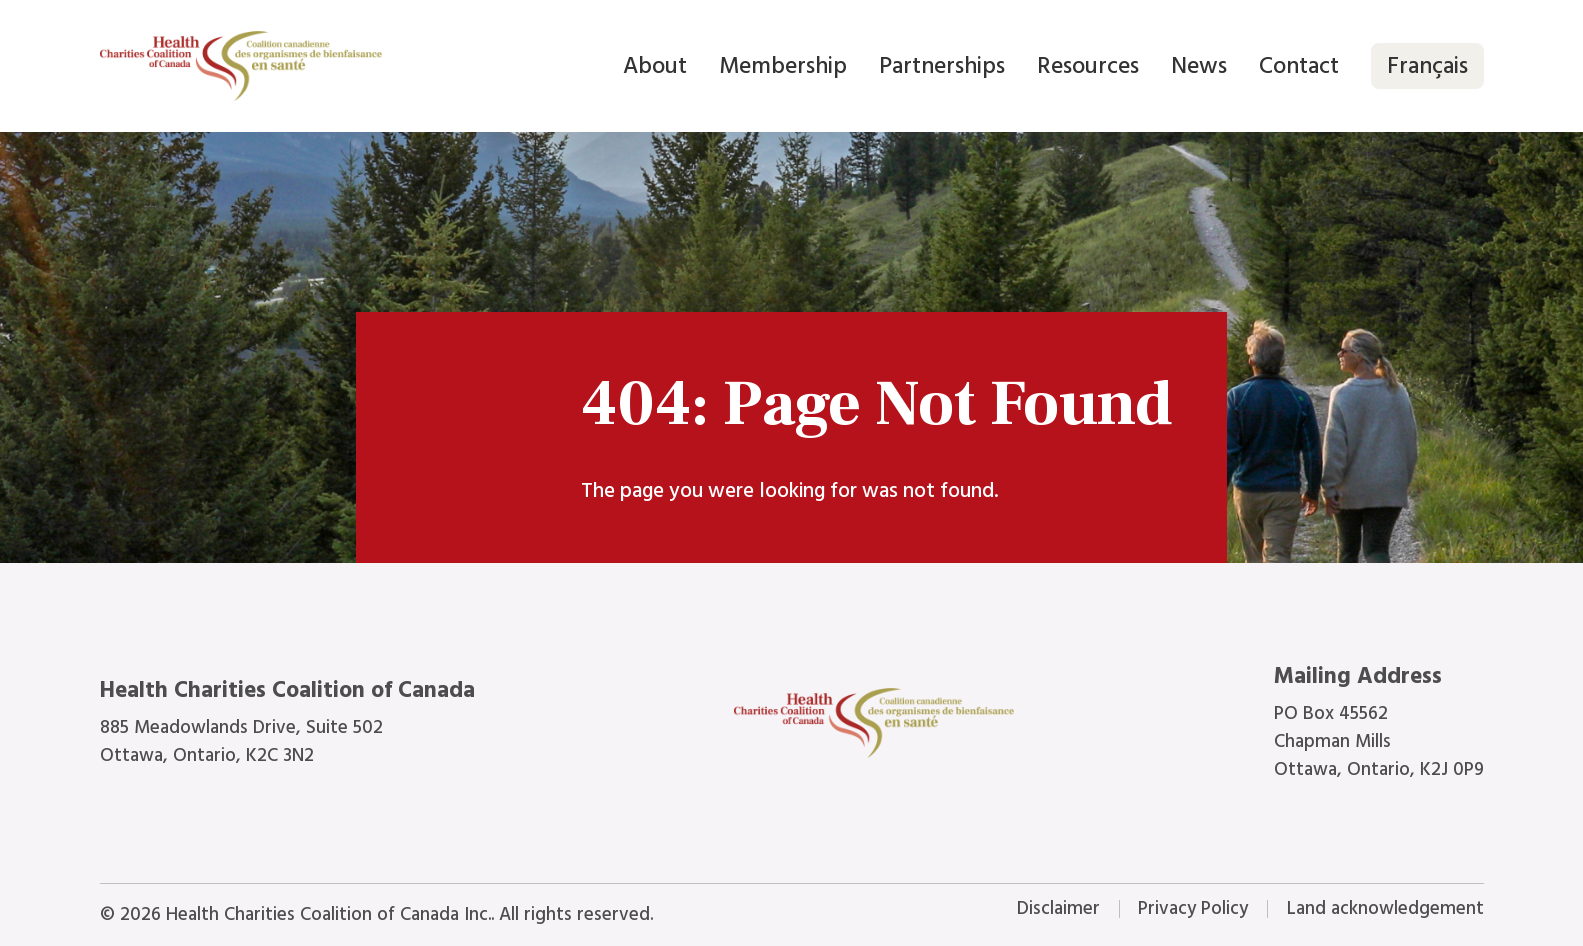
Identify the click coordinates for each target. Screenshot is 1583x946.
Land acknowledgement (1385, 908)
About (655, 66)
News (1199, 66)
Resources (1088, 66)
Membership (783, 66)
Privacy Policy (1193, 908)
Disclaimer (1058, 908)
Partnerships (942, 66)
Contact (1299, 66)
